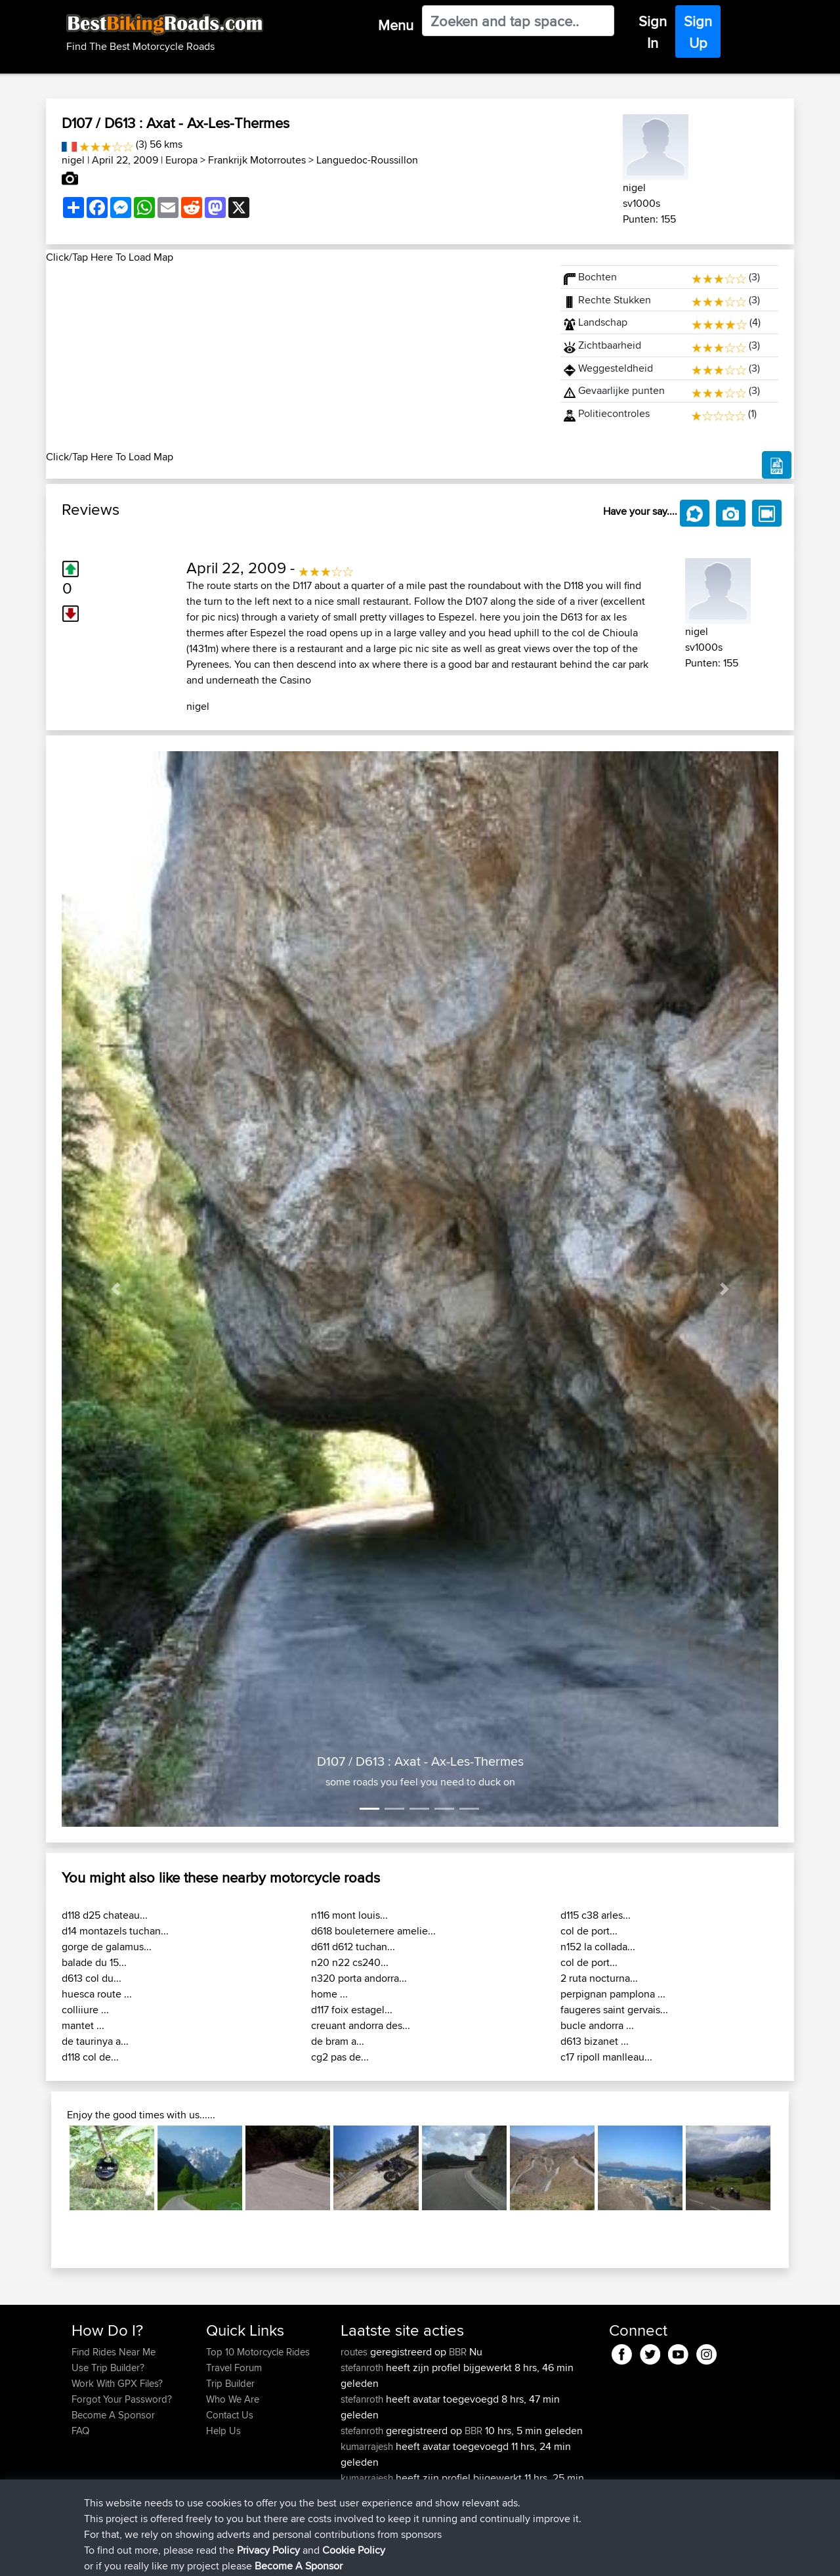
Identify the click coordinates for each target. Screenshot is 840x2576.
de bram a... (337, 2041)
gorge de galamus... (107, 1946)
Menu (395, 24)
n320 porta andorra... (359, 1978)
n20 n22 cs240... (349, 1962)
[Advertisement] (295, 357)
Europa (181, 159)
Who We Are (232, 2399)
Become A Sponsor (113, 2415)
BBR (458, 2352)
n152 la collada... (597, 1946)
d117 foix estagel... (351, 2009)
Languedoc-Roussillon (367, 159)
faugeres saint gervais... (614, 2009)
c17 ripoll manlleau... (606, 2056)
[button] (115, 1289)
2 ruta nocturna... (599, 1978)
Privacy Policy (247, 2557)
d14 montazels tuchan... (115, 1930)
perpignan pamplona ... (612, 1993)
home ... (329, 1993)
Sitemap (194, 2557)
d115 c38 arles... (595, 1915)
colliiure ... (85, 2009)
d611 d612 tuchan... (353, 1946)
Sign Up (698, 32)
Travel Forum (234, 2367)
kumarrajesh (368, 2446)
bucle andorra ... (597, 2025)
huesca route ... (97, 1993)
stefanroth (363, 2367)
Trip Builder (230, 2383)
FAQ (80, 2430)
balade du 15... (94, 1962)
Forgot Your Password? (122, 2399)
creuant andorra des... (360, 2025)
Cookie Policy (313, 2557)
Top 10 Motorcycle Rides (258, 2352)
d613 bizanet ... (594, 2041)
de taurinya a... (95, 2041)
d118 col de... (90, 2056)
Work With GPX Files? (117, 2383)
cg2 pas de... (340, 2056)
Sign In (653, 32)
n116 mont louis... (349, 1915)
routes (355, 2352)
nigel (73, 159)
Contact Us (229, 2415)
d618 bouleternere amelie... (373, 1930)
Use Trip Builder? (108, 2367)
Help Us (223, 2430)
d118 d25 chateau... (105, 1915)
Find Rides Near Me (114, 2352)
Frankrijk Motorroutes (257, 159)
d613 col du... (91, 1978)
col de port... (589, 1930)
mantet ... (83, 2025)
